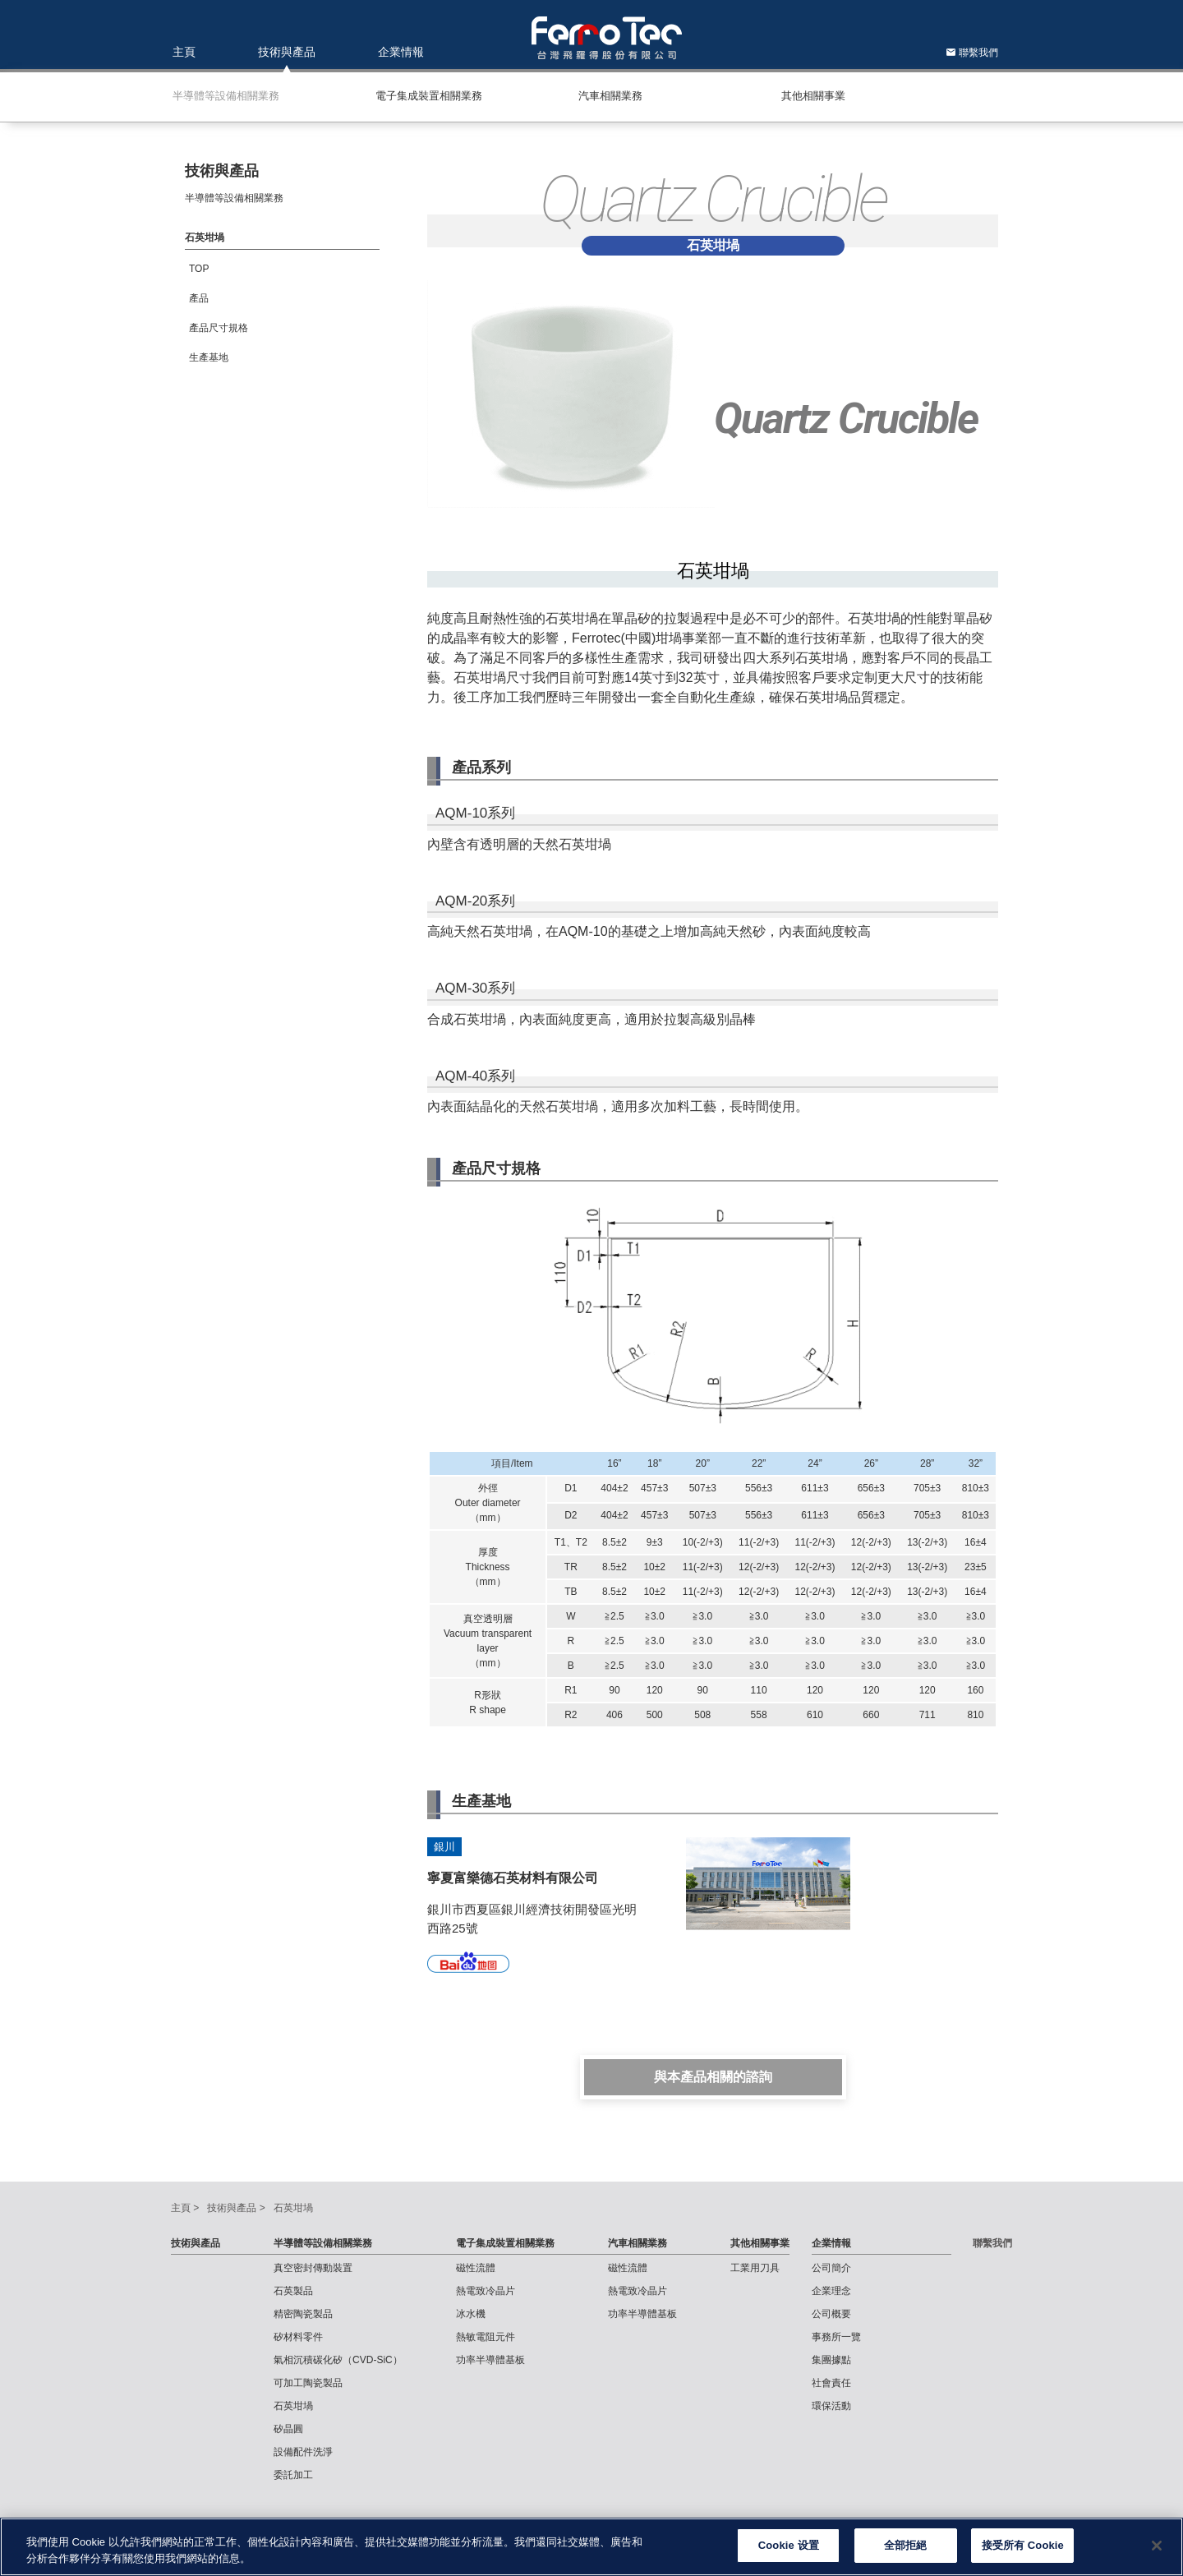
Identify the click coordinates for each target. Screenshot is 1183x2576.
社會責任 (831, 2383)
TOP (199, 268)
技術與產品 (286, 51)
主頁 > (185, 2208)
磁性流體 (475, 2268)
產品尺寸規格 (218, 328)
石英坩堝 (293, 2406)
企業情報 (401, 51)
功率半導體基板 (490, 2360)
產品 (199, 298)
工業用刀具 (755, 2268)
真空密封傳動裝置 (313, 2268)
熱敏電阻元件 (485, 2337)
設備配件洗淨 (303, 2452)
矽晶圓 (288, 2429)
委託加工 (293, 2475)
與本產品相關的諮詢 (713, 2077)
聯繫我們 (972, 52)
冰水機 (471, 2314)
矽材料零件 (298, 2337)
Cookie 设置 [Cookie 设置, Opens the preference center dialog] (788, 2551)
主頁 (184, 51)
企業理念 (831, 2291)
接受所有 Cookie (1023, 2551)
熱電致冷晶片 (485, 2291)
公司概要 (831, 2314)
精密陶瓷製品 (303, 2314)
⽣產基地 (208, 357)
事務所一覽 (836, 2337)
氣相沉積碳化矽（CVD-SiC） (338, 2360)
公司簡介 (831, 2268)
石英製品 (293, 2291)
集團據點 (831, 2360)
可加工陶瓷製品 (308, 2383)
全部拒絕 (906, 2551)
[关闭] (1157, 2550)
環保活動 (831, 2406)
